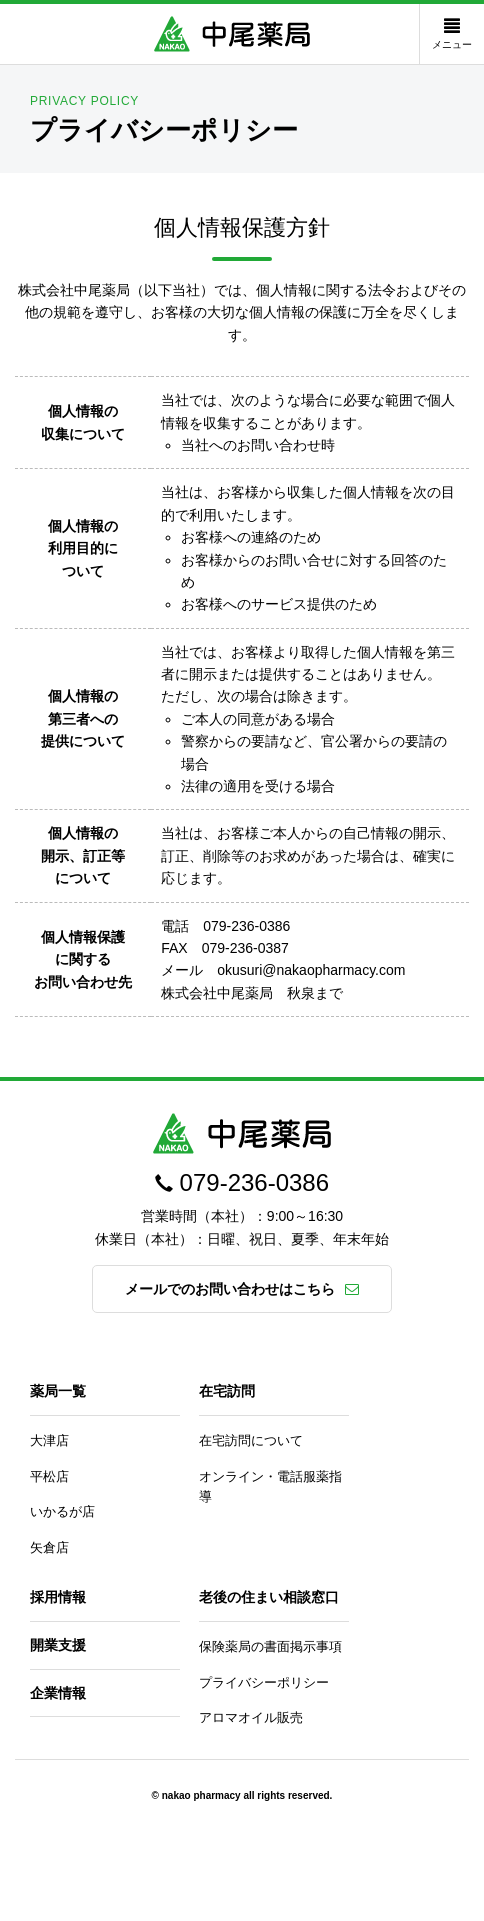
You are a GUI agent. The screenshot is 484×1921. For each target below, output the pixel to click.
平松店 (49, 1476)
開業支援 (58, 1645)
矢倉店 (49, 1547)
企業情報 (58, 1693)
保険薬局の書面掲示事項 (270, 1646)
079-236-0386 (254, 1182)
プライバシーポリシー (264, 1682)
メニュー (452, 34)
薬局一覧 (58, 1391)
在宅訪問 (227, 1391)
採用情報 (58, 1597)
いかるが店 (62, 1511)
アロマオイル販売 (251, 1717)
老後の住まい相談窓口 (269, 1597)
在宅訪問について (251, 1440)
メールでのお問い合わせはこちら (230, 1289)
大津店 (49, 1440)
